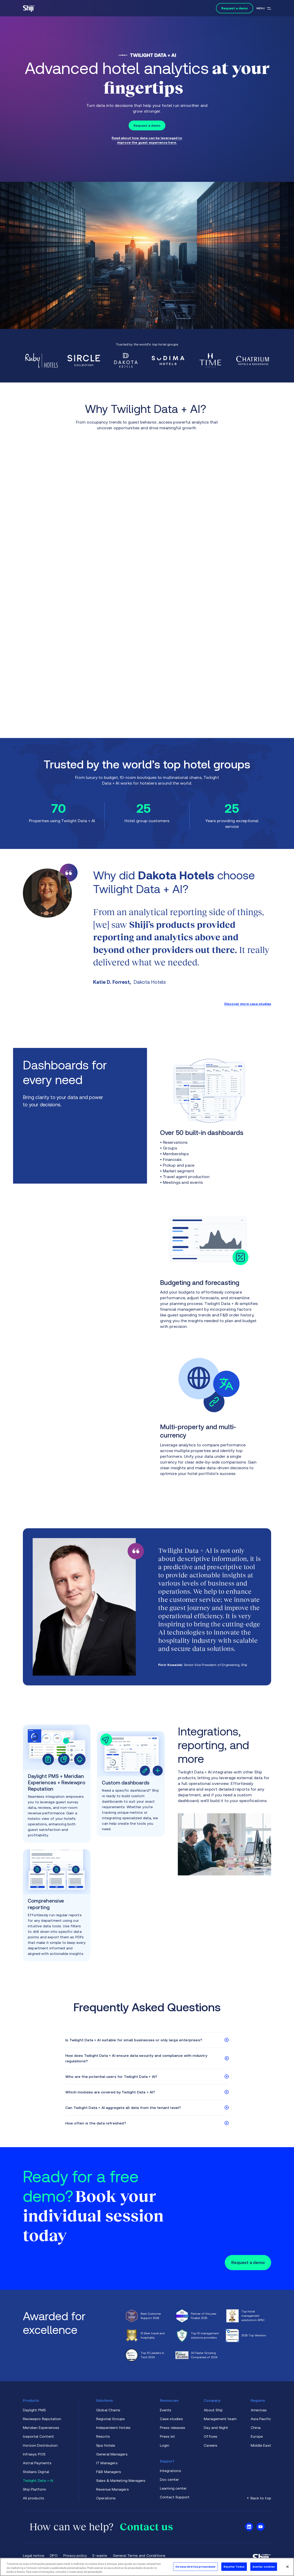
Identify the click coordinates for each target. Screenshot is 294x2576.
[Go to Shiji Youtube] (260, 2527)
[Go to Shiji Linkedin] (249, 2527)
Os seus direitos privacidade (195, 2566)
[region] (147, 2567)
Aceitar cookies (264, 2566)
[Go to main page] (29, 8)
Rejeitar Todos (234, 2566)
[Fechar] (287, 2566)
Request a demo (234, 8)
